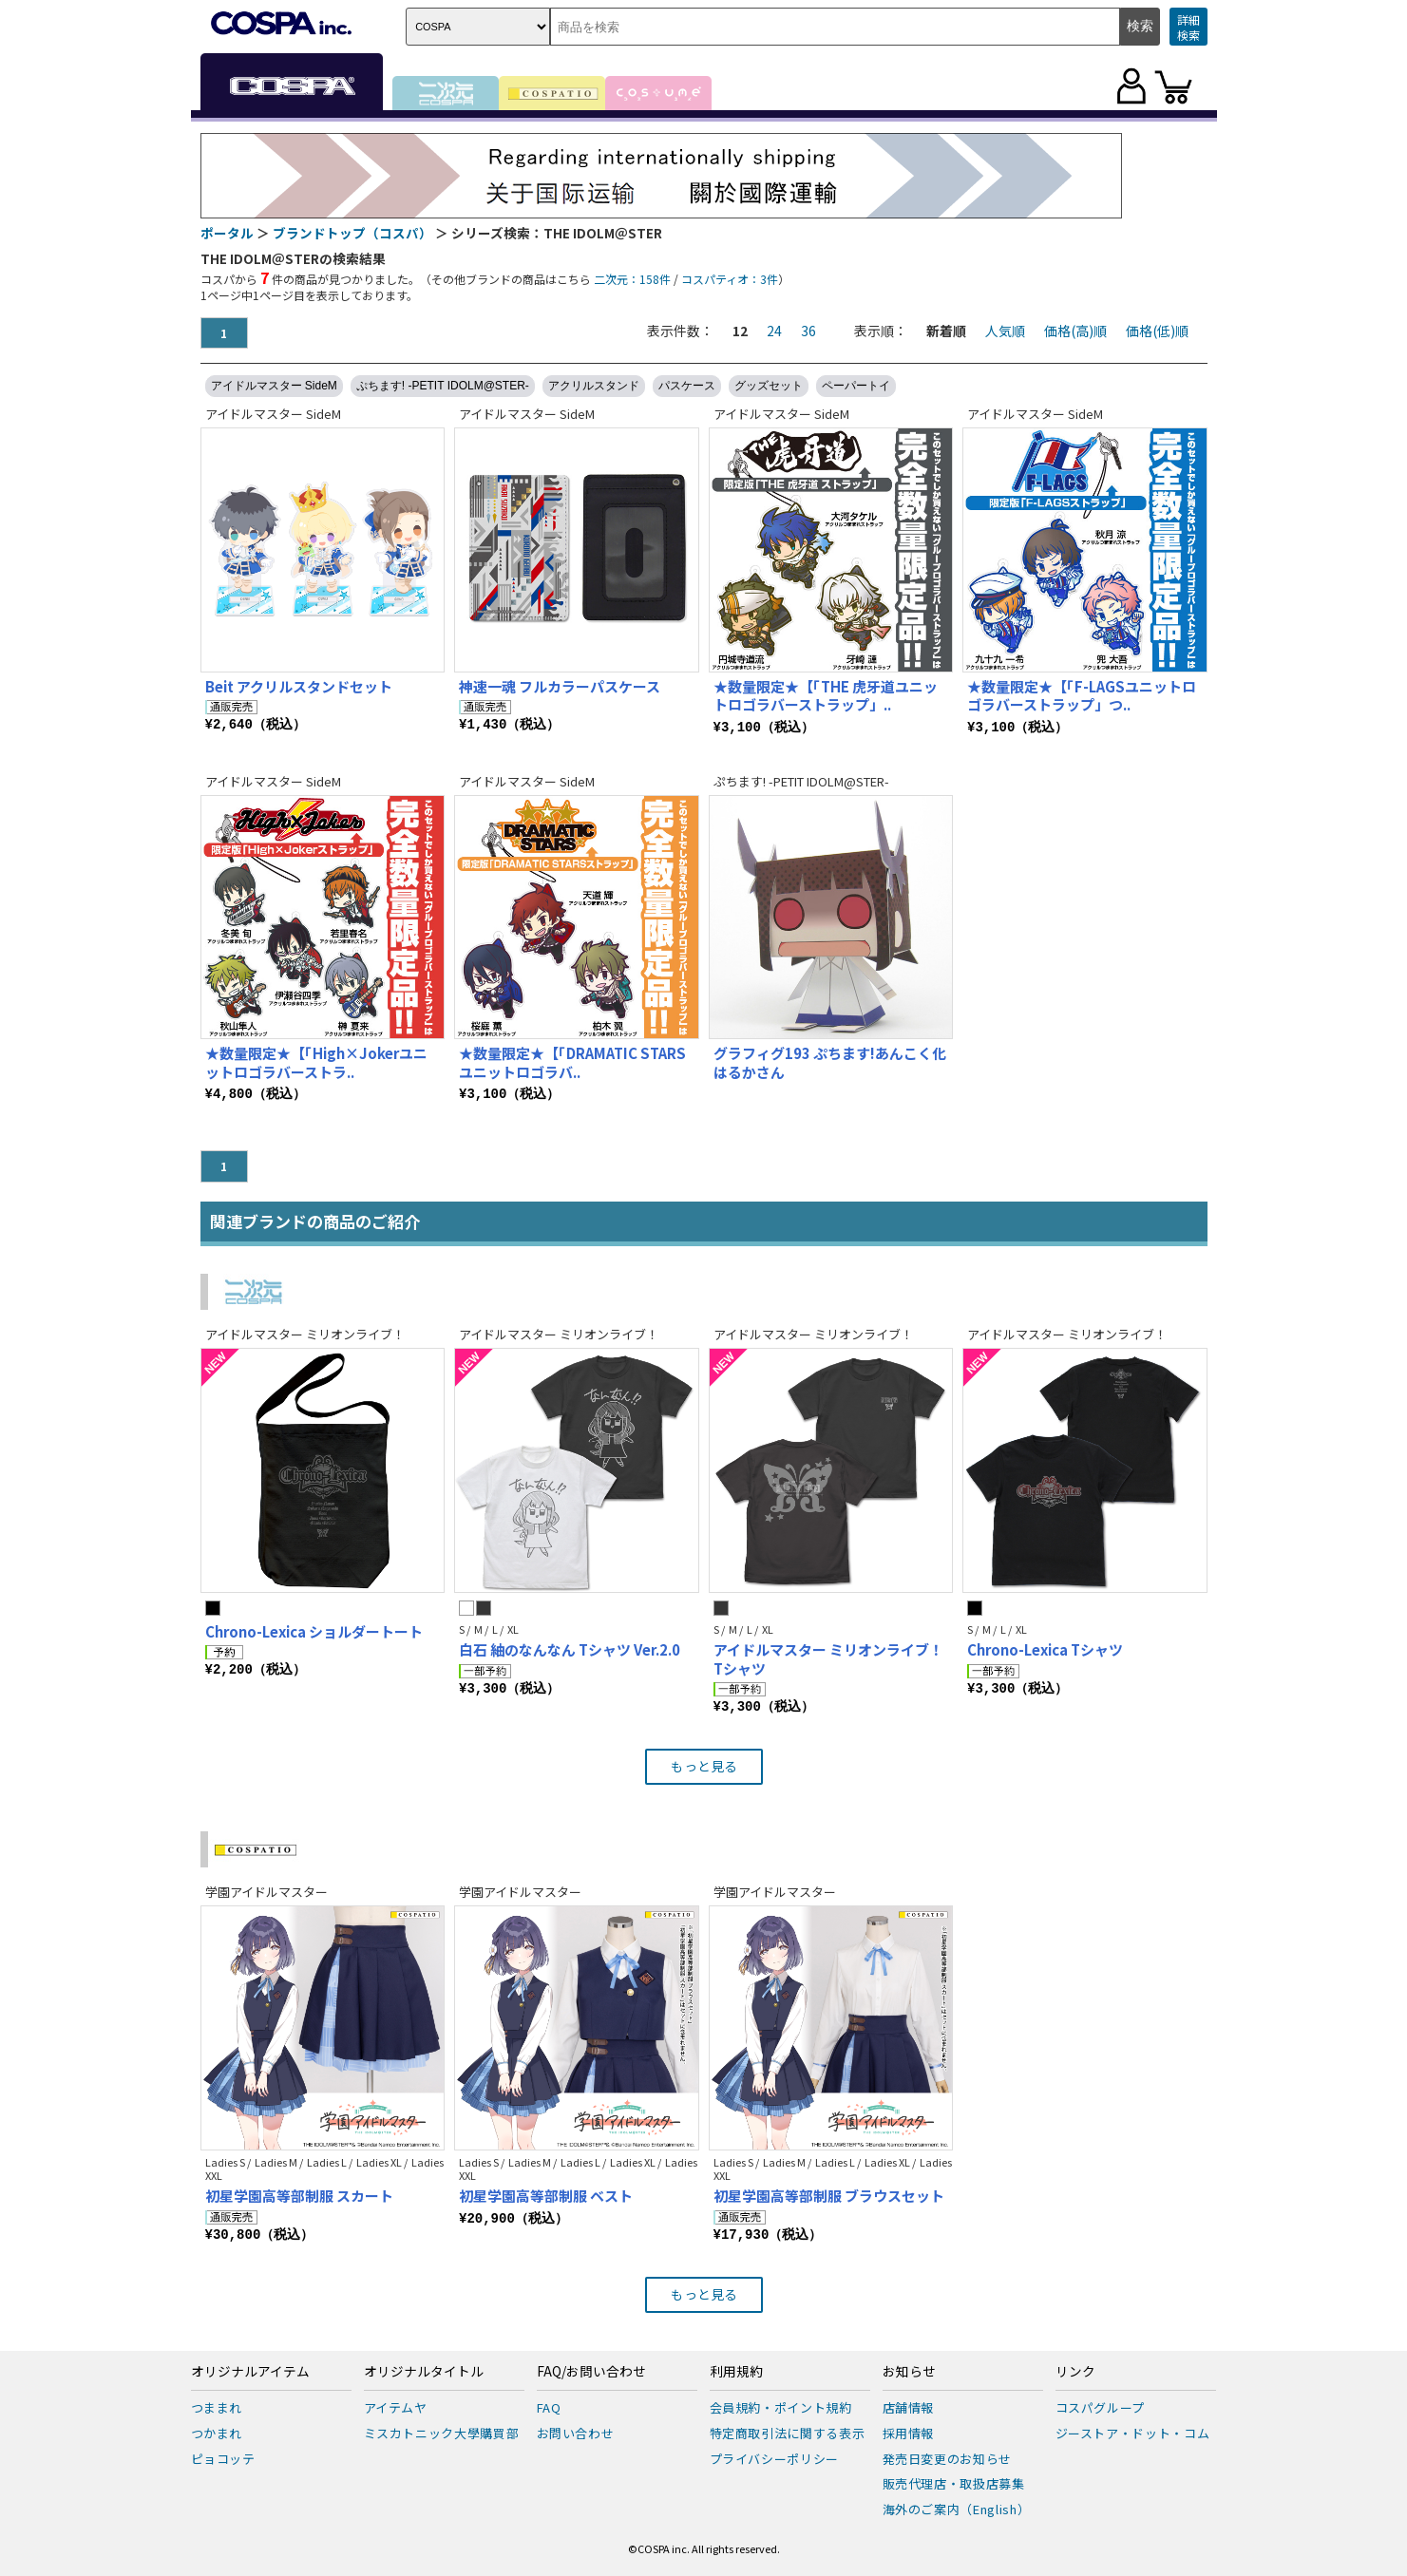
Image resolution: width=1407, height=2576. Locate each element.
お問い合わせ (576, 2433)
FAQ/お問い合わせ (591, 2371)
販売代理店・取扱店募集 (954, 2483)
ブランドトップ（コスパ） (352, 232)
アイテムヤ (396, 2407)
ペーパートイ (856, 385)
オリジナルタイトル (424, 2371)
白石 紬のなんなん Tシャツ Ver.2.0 (569, 1649)
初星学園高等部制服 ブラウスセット (828, 2196)
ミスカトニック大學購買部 (442, 2433)
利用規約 (736, 2371)
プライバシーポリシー (775, 2459)
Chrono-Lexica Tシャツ (1045, 1649)
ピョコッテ (223, 2459)
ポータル (227, 232)
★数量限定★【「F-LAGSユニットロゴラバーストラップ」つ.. (1081, 695)
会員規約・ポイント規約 (781, 2407)
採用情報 (909, 2433)
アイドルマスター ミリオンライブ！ (305, 1334)
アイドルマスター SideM (274, 385)
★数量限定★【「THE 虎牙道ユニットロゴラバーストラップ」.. (825, 695)
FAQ (549, 2407)
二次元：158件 (632, 279)
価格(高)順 (1075, 330)
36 (808, 330)
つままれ (217, 2407)
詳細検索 (1188, 27)
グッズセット (768, 385)
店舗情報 (909, 2407)
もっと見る (704, 1765)
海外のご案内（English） (957, 2509)
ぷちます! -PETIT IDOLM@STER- (442, 385)
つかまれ (217, 2433)
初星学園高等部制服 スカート (299, 2196)
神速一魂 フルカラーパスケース (559, 686)
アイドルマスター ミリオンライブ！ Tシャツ (828, 1658)
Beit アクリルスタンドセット (298, 686)
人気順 (1005, 330)
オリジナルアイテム (250, 2371)
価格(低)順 (1157, 330)
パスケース (686, 385)
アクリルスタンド (593, 385)
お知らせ (909, 2371)
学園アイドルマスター (266, 1892)
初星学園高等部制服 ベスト (546, 2196)
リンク (1075, 2371)
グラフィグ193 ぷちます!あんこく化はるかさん (829, 1062)
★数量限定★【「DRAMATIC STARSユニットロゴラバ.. (572, 1062)
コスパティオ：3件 (729, 279)
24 (774, 330)
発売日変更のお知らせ (948, 2459)
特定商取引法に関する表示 (787, 2433)
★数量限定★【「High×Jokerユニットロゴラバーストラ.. (316, 1062)
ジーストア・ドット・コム (1132, 2433)
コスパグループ (1100, 2407)
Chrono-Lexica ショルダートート (314, 1631)
